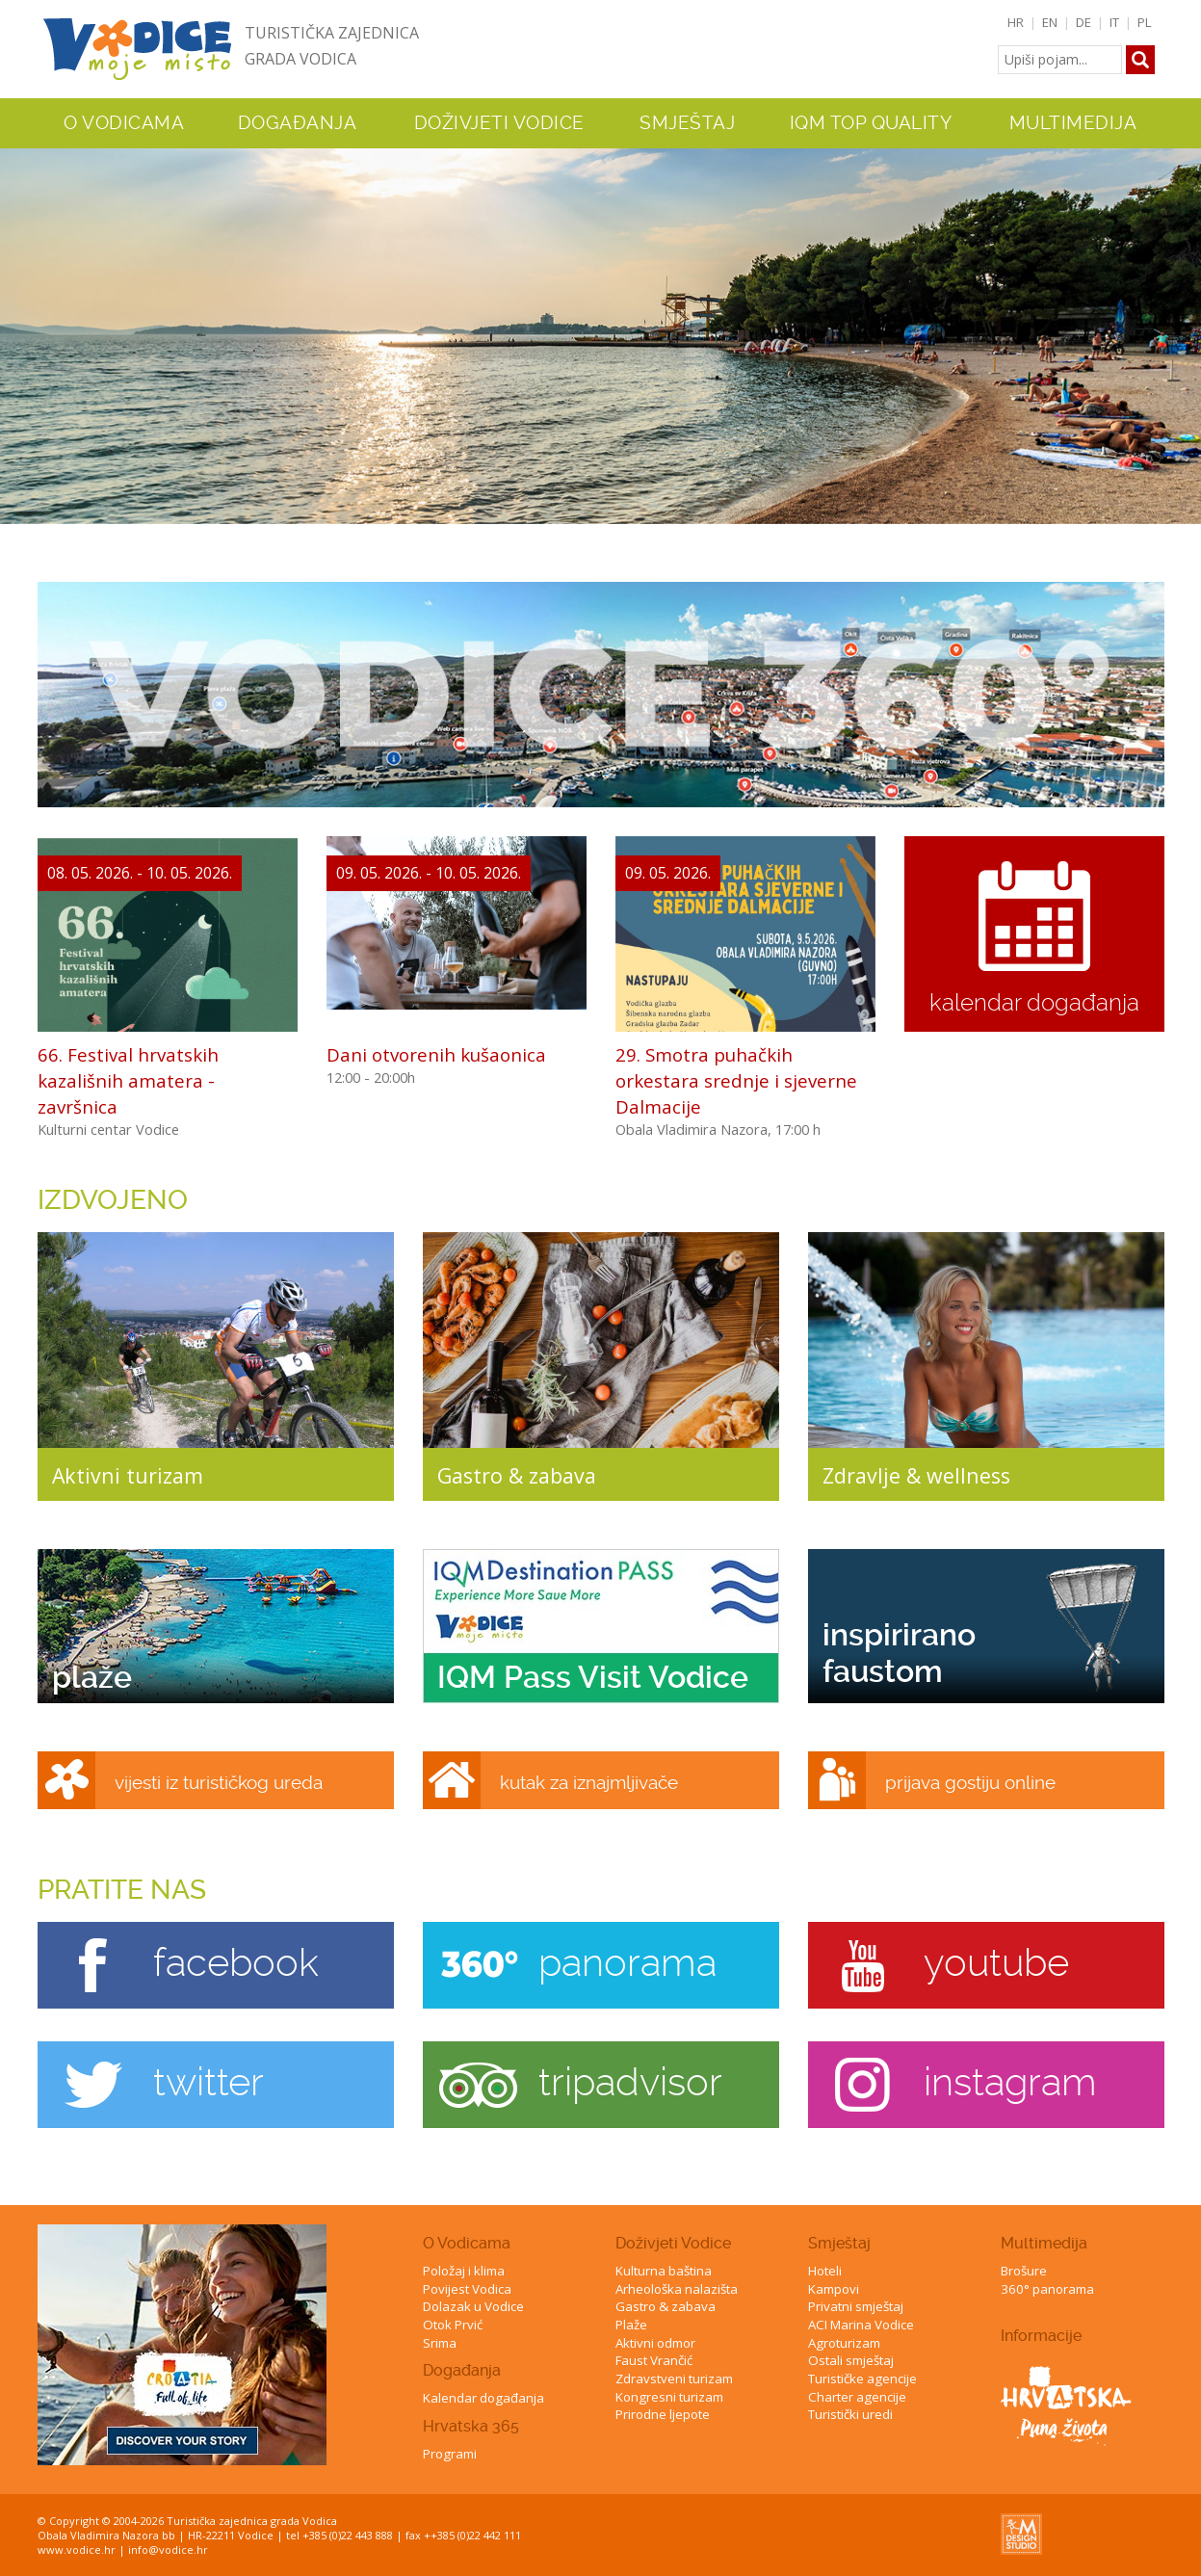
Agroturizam (844, 2343)
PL (1144, 22)
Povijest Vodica (467, 2289)
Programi (450, 2453)
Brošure (1024, 2270)
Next (1182, 328)
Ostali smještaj (851, 2360)
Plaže (631, 2324)
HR (1015, 22)
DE (1083, 22)
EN (1049, 22)
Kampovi (833, 2289)
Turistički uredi (850, 2414)
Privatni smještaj (855, 2306)
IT (1114, 22)
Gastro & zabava (665, 2306)
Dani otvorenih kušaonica (436, 1054)
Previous (18, 328)
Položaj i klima (464, 2270)
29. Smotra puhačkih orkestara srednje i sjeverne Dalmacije (736, 1080)
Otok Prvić (453, 2324)
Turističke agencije (862, 2378)
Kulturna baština (663, 2270)
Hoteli (825, 2270)
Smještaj (839, 2243)
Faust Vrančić (653, 2360)
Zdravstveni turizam (674, 2378)
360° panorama (1047, 2289)
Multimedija (1044, 2243)
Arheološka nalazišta (676, 2289)
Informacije (1041, 2335)
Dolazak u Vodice (473, 2306)
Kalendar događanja (483, 2397)
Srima (440, 2343)
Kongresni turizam (669, 2396)
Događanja (297, 123)
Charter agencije (857, 2396)
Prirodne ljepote (662, 2414)
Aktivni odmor (655, 2343)
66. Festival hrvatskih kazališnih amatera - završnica (128, 1080)
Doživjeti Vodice (673, 2243)
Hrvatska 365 (471, 2426)
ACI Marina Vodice (861, 2324)
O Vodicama (466, 2243)
